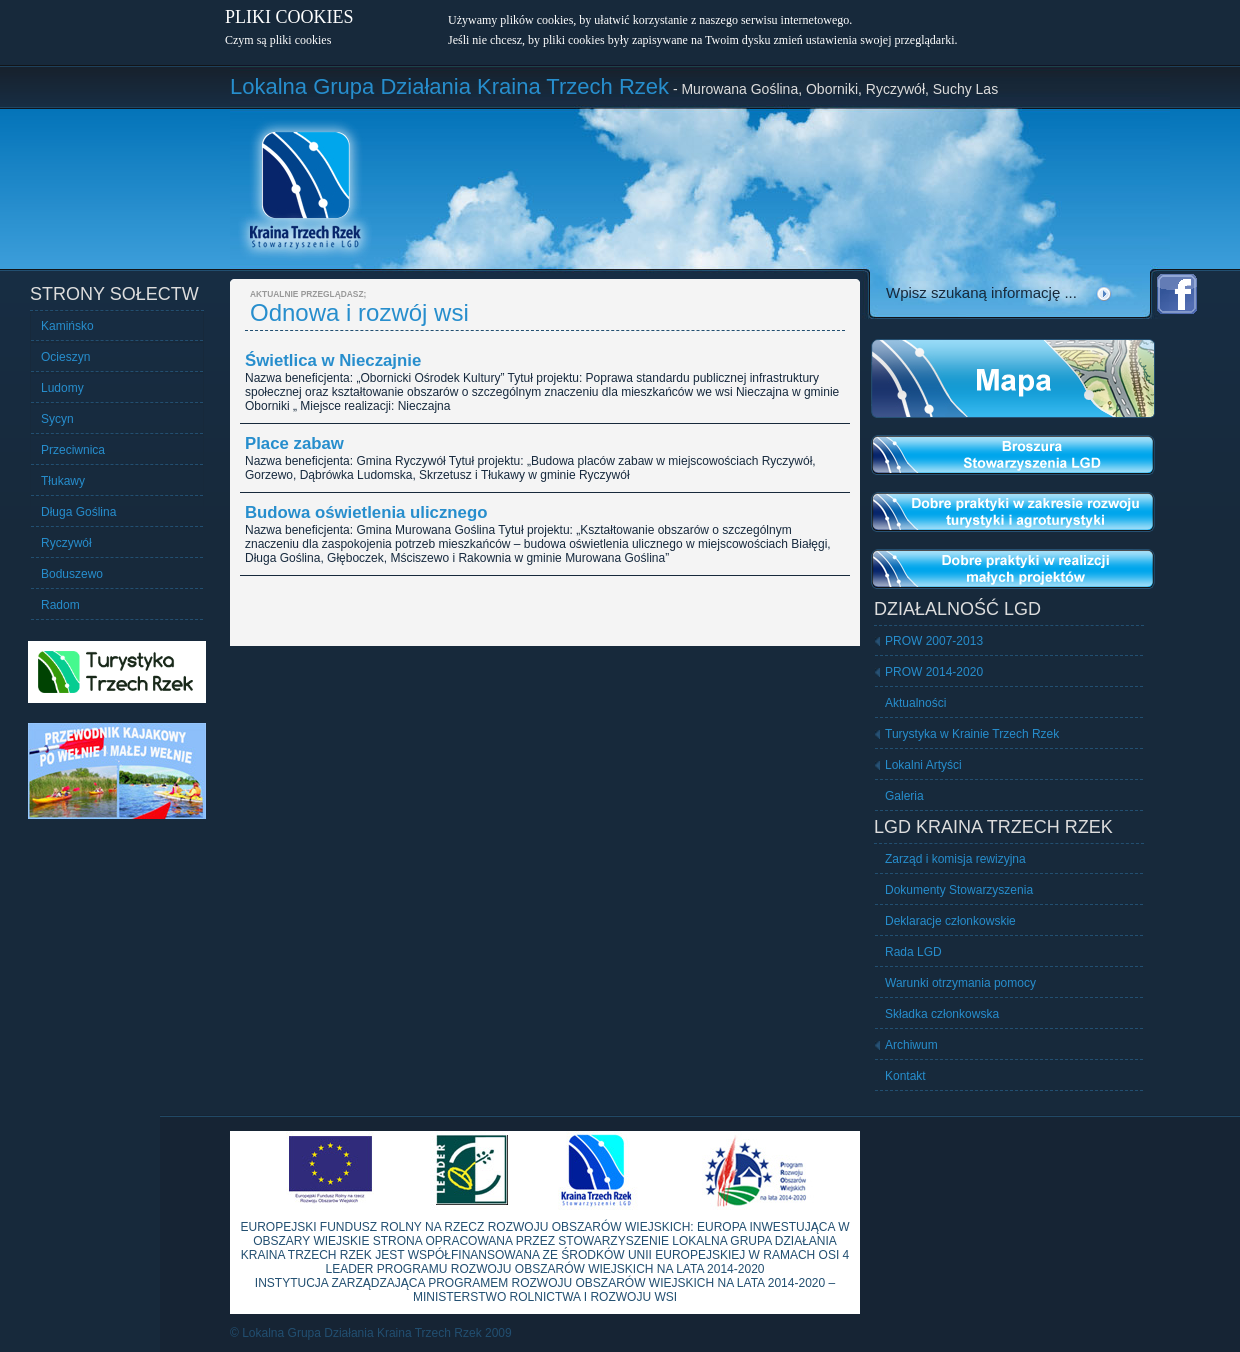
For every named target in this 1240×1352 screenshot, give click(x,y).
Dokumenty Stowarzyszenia (959, 890)
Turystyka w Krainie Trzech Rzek (972, 734)
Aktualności (915, 703)
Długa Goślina (78, 512)
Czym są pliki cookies (278, 40)
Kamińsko (67, 326)
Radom (60, 605)
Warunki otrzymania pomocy (960, 983)
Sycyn (57, 419)
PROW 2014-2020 (934, 672)
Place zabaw (294, 443)
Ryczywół (66, 543)
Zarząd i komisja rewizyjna (955, 859)
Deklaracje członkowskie (950, 921)
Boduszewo (72, 574)
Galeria (904, 796)
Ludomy (62, 388)
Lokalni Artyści (923, 765)
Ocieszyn (65, 357)
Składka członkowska (942, 1014)
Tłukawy (63, 481)
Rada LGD (913, 952)
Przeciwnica (73, 450)
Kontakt (905, 1076)
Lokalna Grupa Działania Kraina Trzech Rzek (449, 86)
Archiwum (911, 1045)
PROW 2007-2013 (934, 641)
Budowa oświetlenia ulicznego (366, 512)
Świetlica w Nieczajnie (333, 360)
